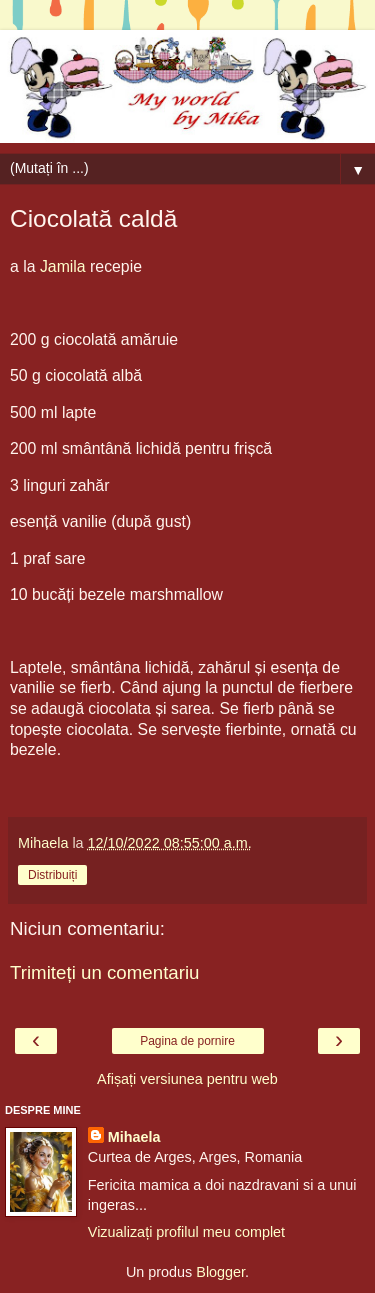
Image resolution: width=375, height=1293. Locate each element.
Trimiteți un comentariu (105, 972)
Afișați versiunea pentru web (187, 1079)
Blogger (220, 1272)
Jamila (63, 266)
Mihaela (134, 1137)
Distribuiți (52, 875)
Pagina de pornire (187, 1041)
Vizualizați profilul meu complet (186, 1232)
